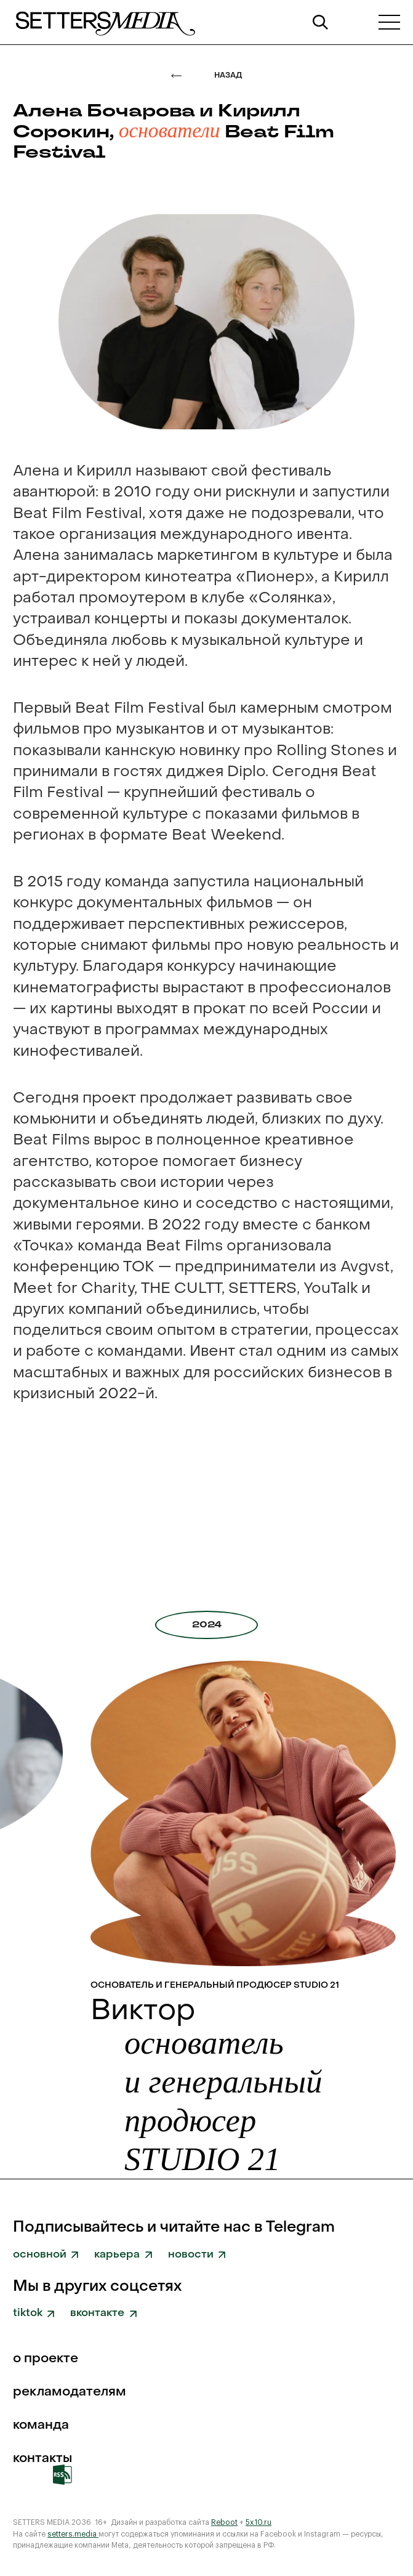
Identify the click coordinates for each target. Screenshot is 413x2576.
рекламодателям (69, 2393)
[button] (389, 22)
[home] (104, 22)
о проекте (45, 2359)
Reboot (224, 2522)
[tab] (206, 1624)
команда (41, 2426)
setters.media (72, 2534)
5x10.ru (258, 2522)
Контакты (42, 2459)
